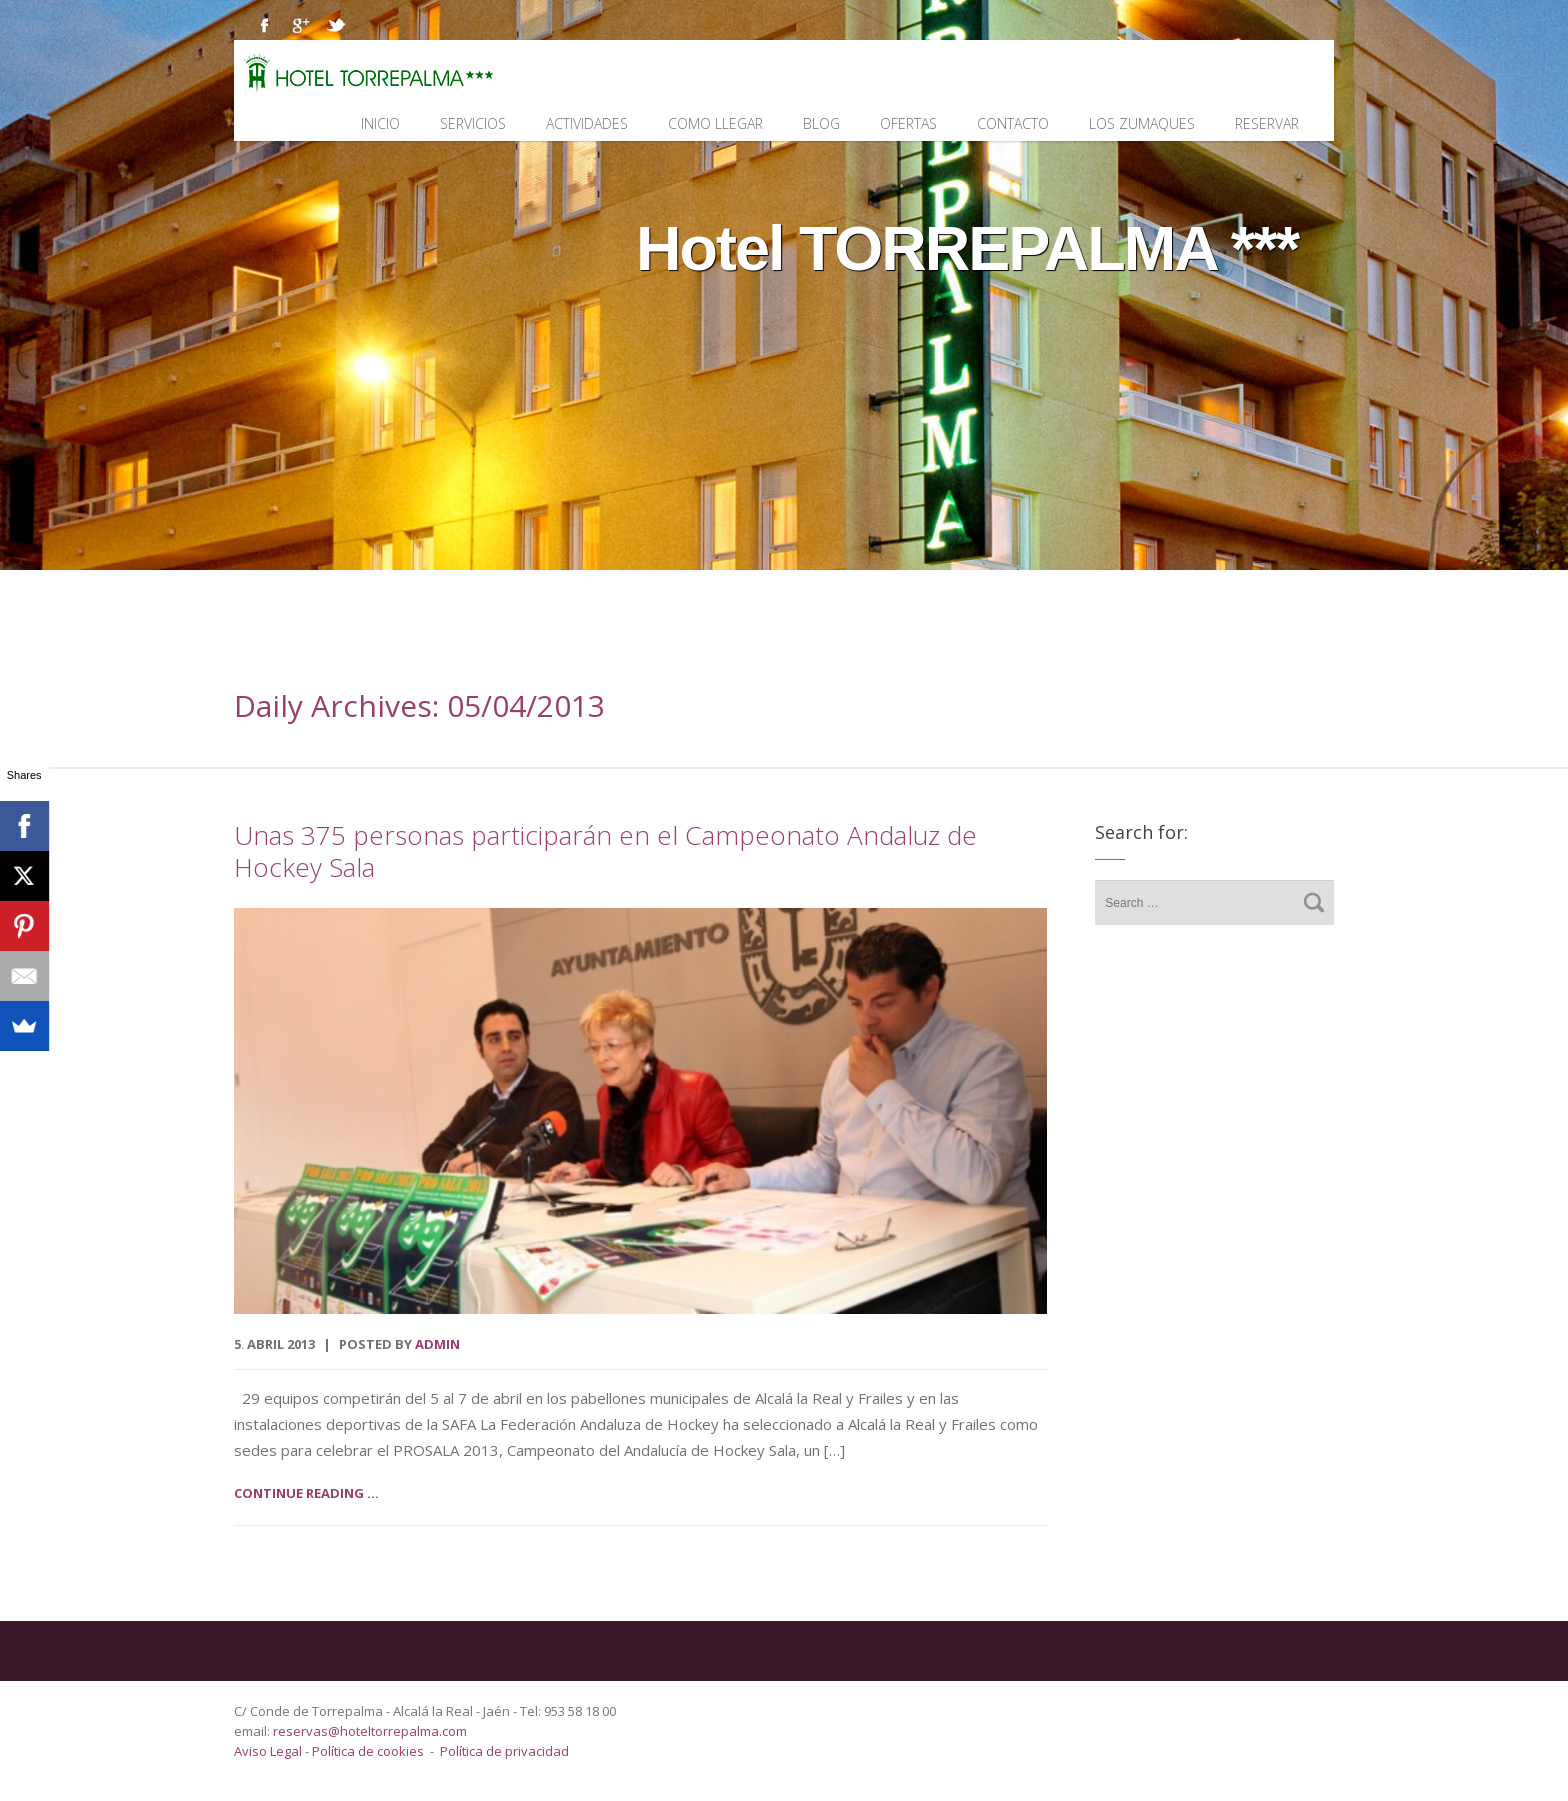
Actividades (587, 123)
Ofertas (908, 123)
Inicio (380, 123)
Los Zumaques (1142, 123)
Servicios (473, 123)
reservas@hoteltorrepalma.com (371, 1731)
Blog (821, 123)
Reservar (1267, 123)
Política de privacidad (504, 1751)
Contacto (1013, 123)
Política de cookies (368, 1751)
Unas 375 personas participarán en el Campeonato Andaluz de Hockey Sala (605, 851)
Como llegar (715, 123)
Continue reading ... (306, 1493)
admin (437, 1344)
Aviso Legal (269, 1751)
